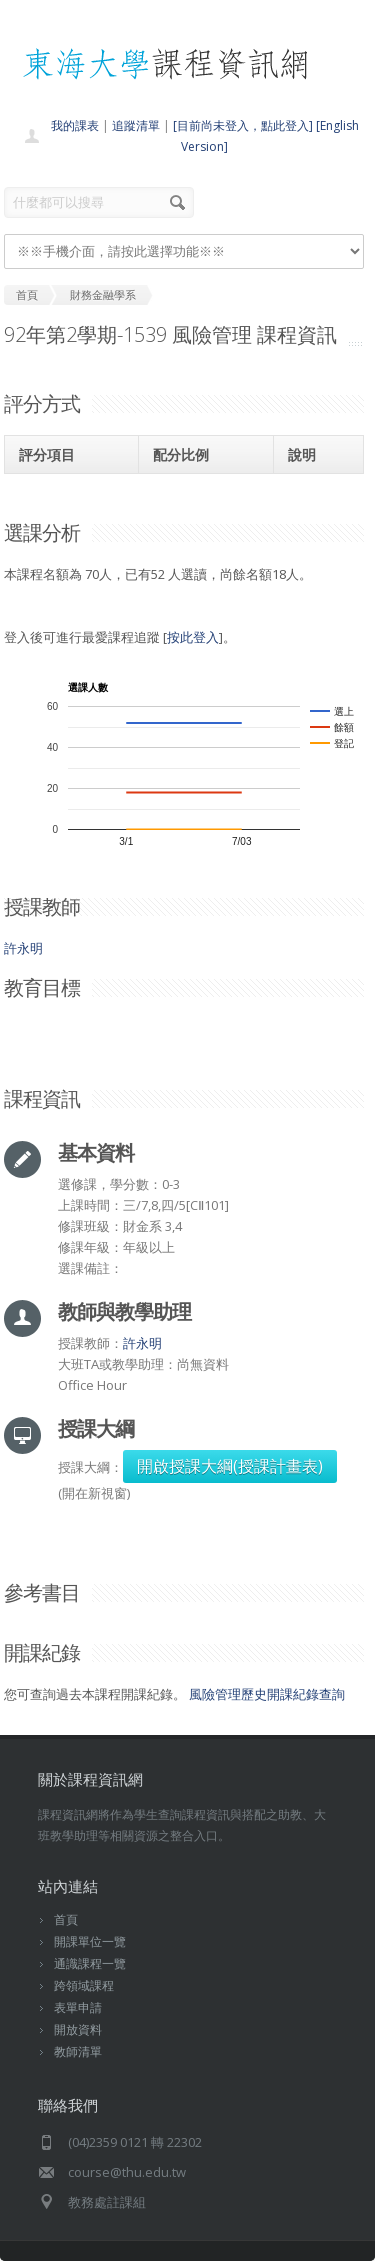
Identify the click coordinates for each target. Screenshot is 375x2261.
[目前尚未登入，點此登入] (243, 125)
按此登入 (193, 637)
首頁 (66, 1919)
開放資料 (78, 2029)
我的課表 (75, 125)
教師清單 (78, 2051)
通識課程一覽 (90, 1963)
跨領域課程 (84, 1985)
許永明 (23, 948)
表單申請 (78, 2007)
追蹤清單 (136, 125)
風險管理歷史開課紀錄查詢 (267, 1694)
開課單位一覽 (90, 1941)
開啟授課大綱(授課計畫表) (230, 1466)
